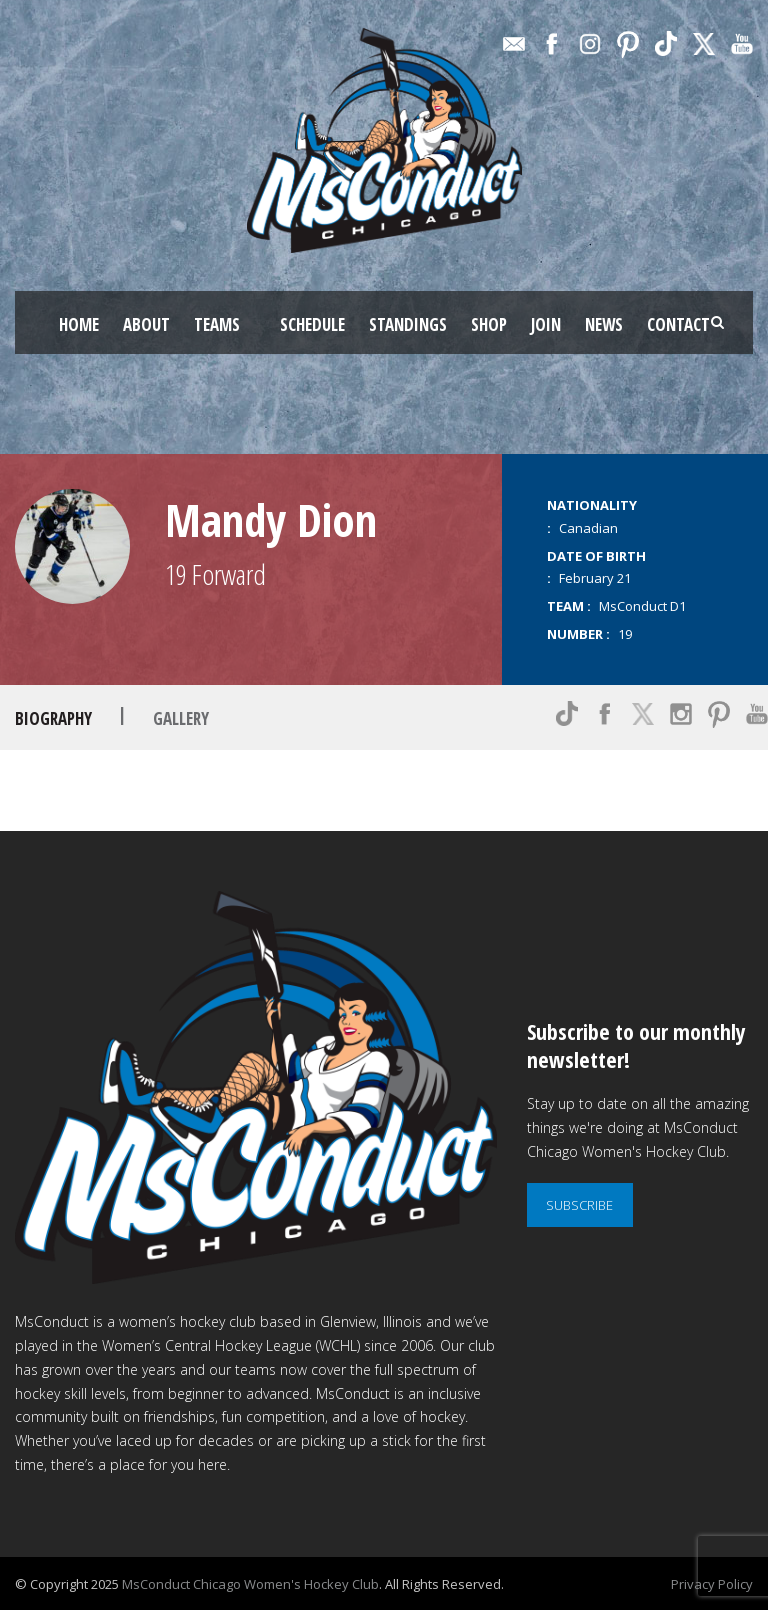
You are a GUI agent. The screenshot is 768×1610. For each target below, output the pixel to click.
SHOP (489, 324)
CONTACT (678, 324)
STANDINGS (408, 324)
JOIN (546, 324)
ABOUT (146, 324)
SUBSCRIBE (579, 1205)
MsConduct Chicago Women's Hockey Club (250, 1584)
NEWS (604, 324)
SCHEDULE (312, 324)
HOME (79, 324)
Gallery (181, 718)
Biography (53, 718)
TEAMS (217, 324)
